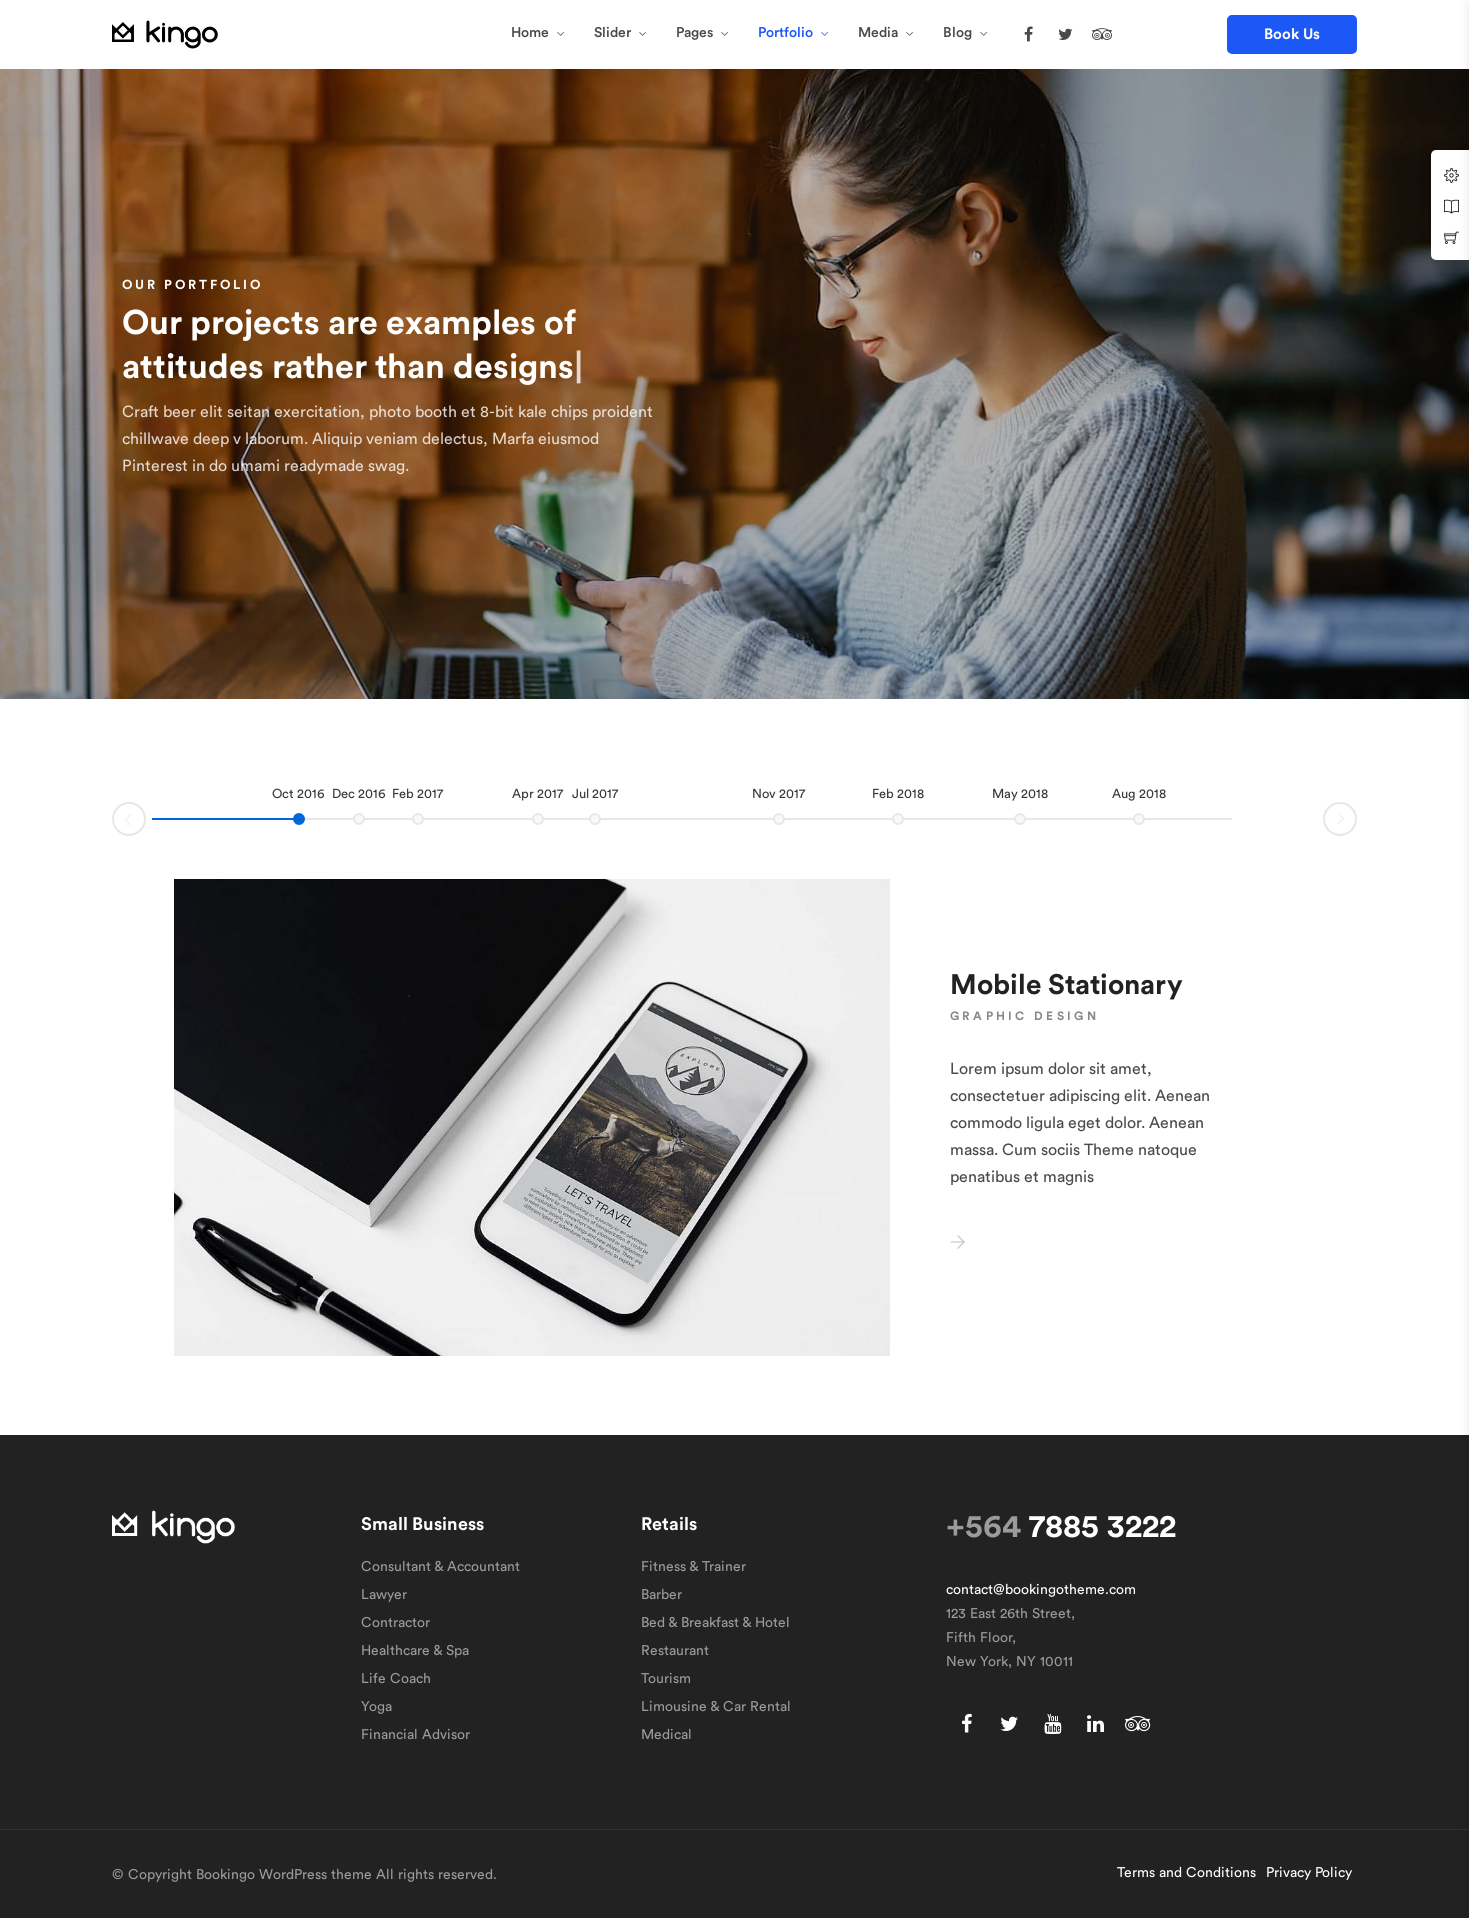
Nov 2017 (778, 793)
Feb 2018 (898, 793)
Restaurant (675, 1651)
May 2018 (1020, 793)
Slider (612, 33)
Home (530, 33)
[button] (1292, 34)
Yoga (376, 1707)
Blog (957, 33)
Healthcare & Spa (415, 1651)
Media (878, 33)
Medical (666, 1735)
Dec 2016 (359, 793)
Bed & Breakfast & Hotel (715, 1623)
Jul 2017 (595, 793)
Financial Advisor (415, 1735)
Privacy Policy (1309, 1873)
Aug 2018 (1139, 793)
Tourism (666, 1679)
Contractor (395, 1623)
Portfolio (785, 33)
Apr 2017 (537, 793)
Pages (694, 33)
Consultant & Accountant (440, 1567)
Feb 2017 (417, 793)
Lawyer (384, 1595)
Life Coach (396, 1679)
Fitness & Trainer (693, 1567)
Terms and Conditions (1186, 1873)
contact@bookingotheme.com (1041, 1590)
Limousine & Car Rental (716, 1707)
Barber (661, 1595)
